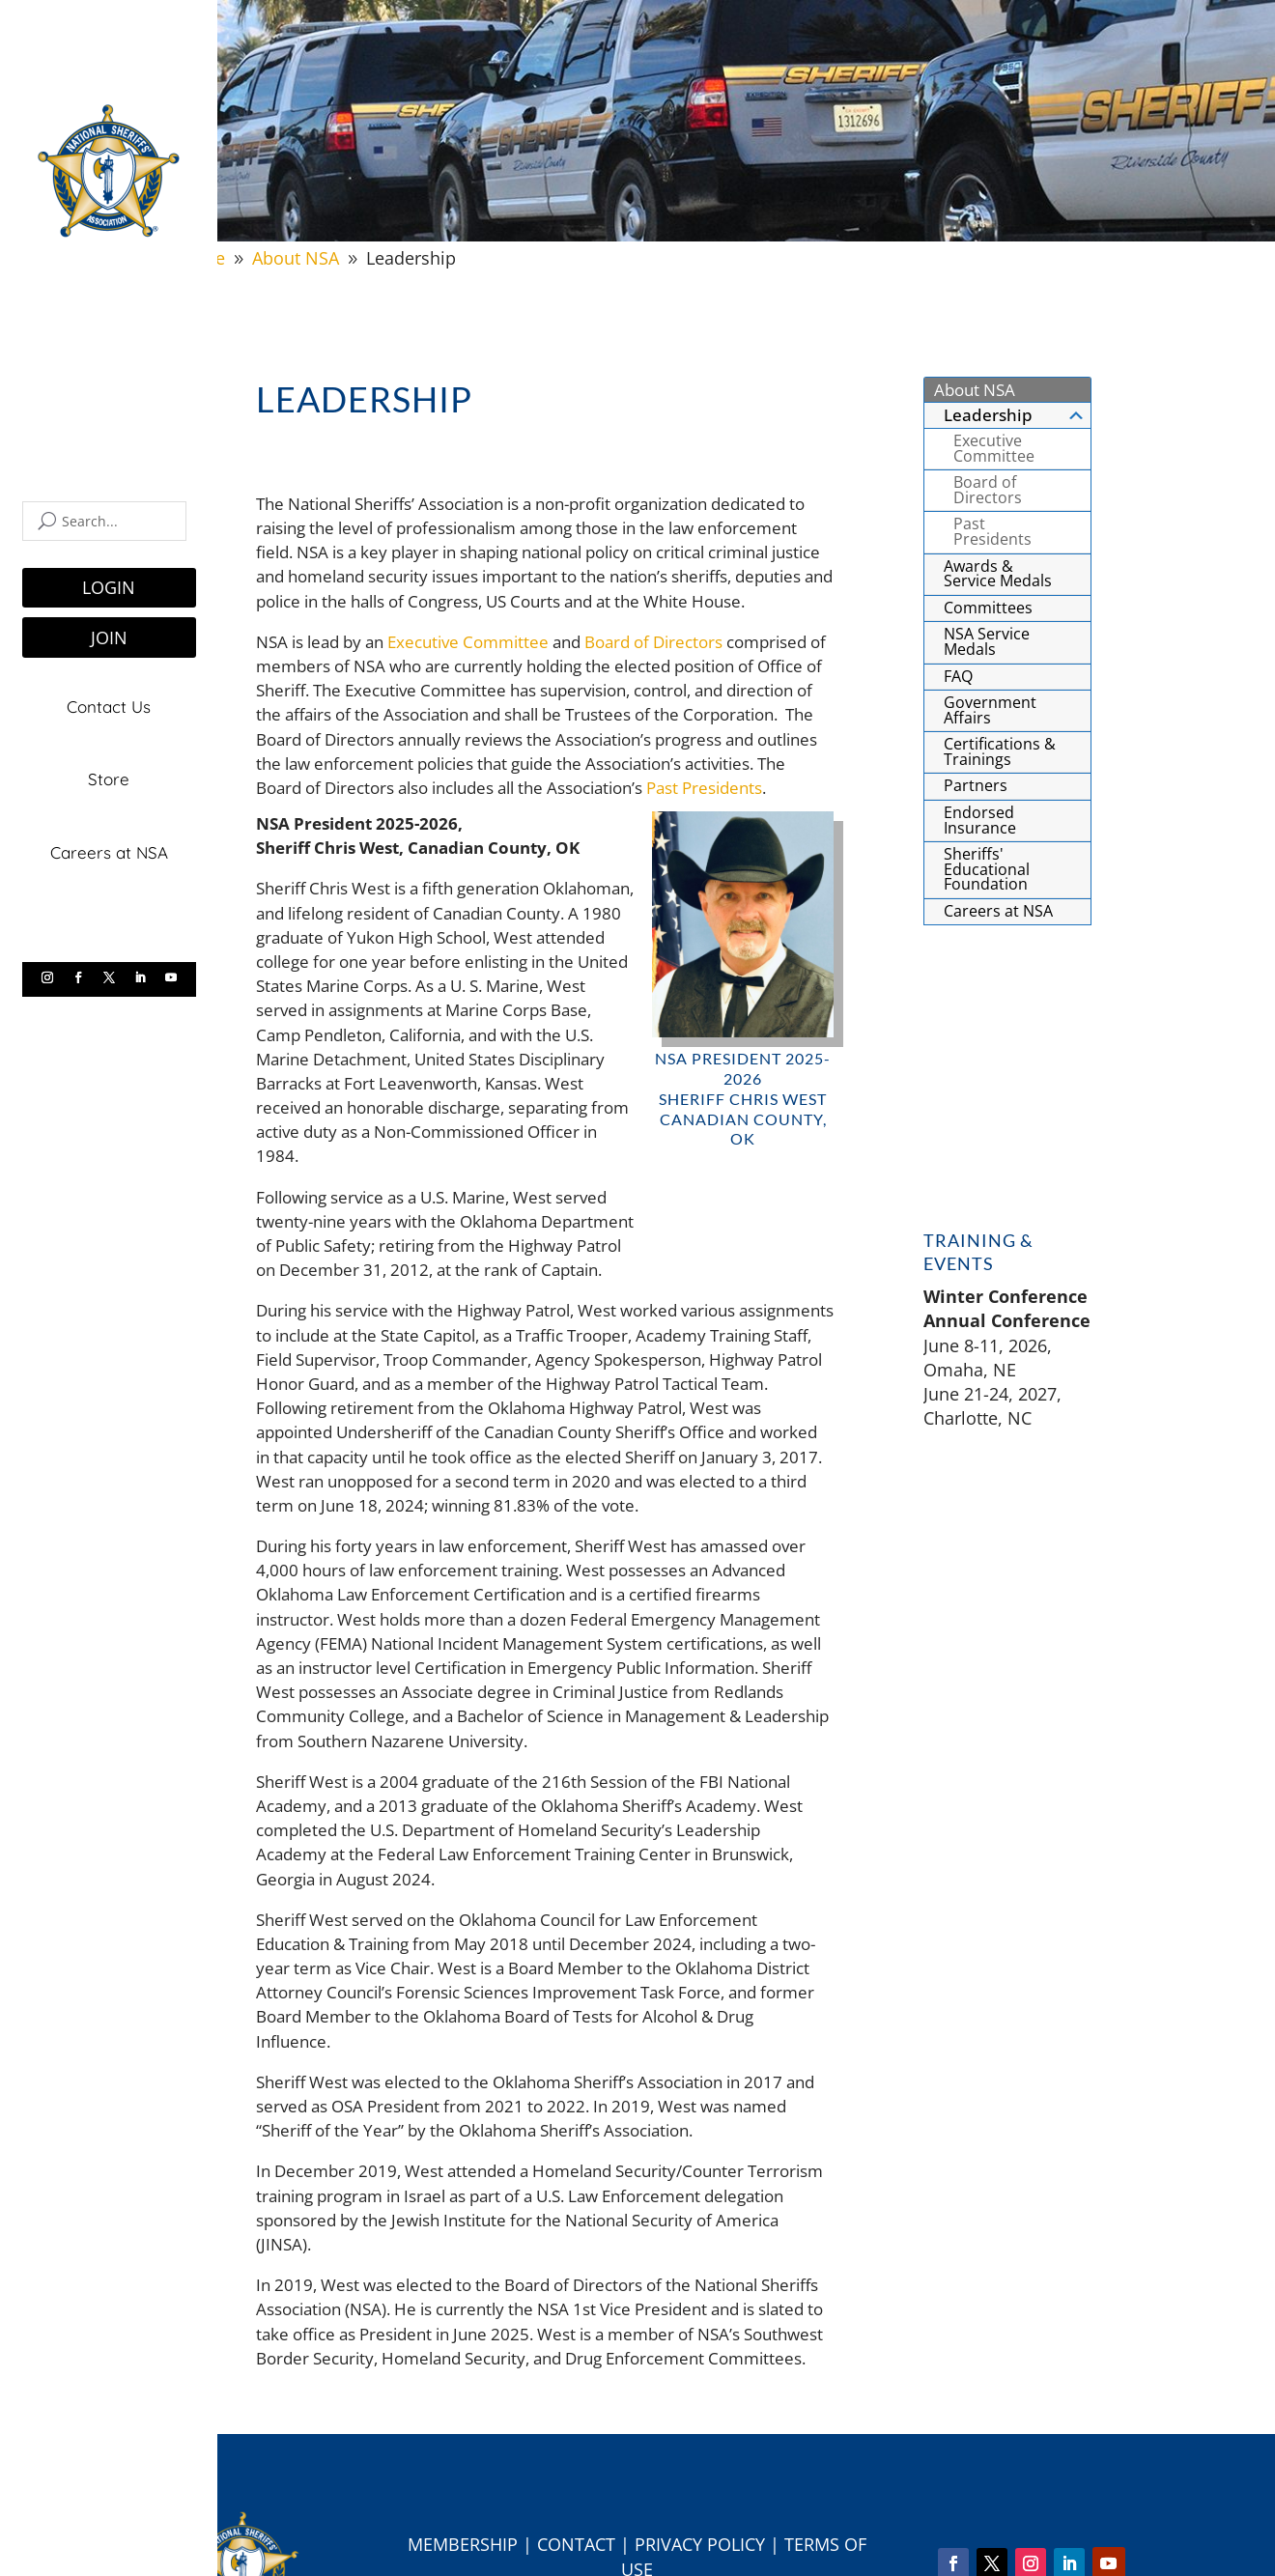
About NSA (974, 390)
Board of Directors (653, 642)
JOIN (109, 637)
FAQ (958, 676)
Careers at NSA (109, 849)
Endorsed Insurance (980, 820)
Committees (988, 607)
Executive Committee (468, 642)
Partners (975, 785)
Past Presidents (704, 788)
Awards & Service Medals (998, 573)
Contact (576, 2544)
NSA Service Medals (987, 641)
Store (108, 778)
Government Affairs (990, 710)
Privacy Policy (700, 2544)
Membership (463, 2544)
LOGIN (108, 587)
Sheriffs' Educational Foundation (987, 868)
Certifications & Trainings (1000, 751)
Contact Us (109, 706)
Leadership (1015, 415)
